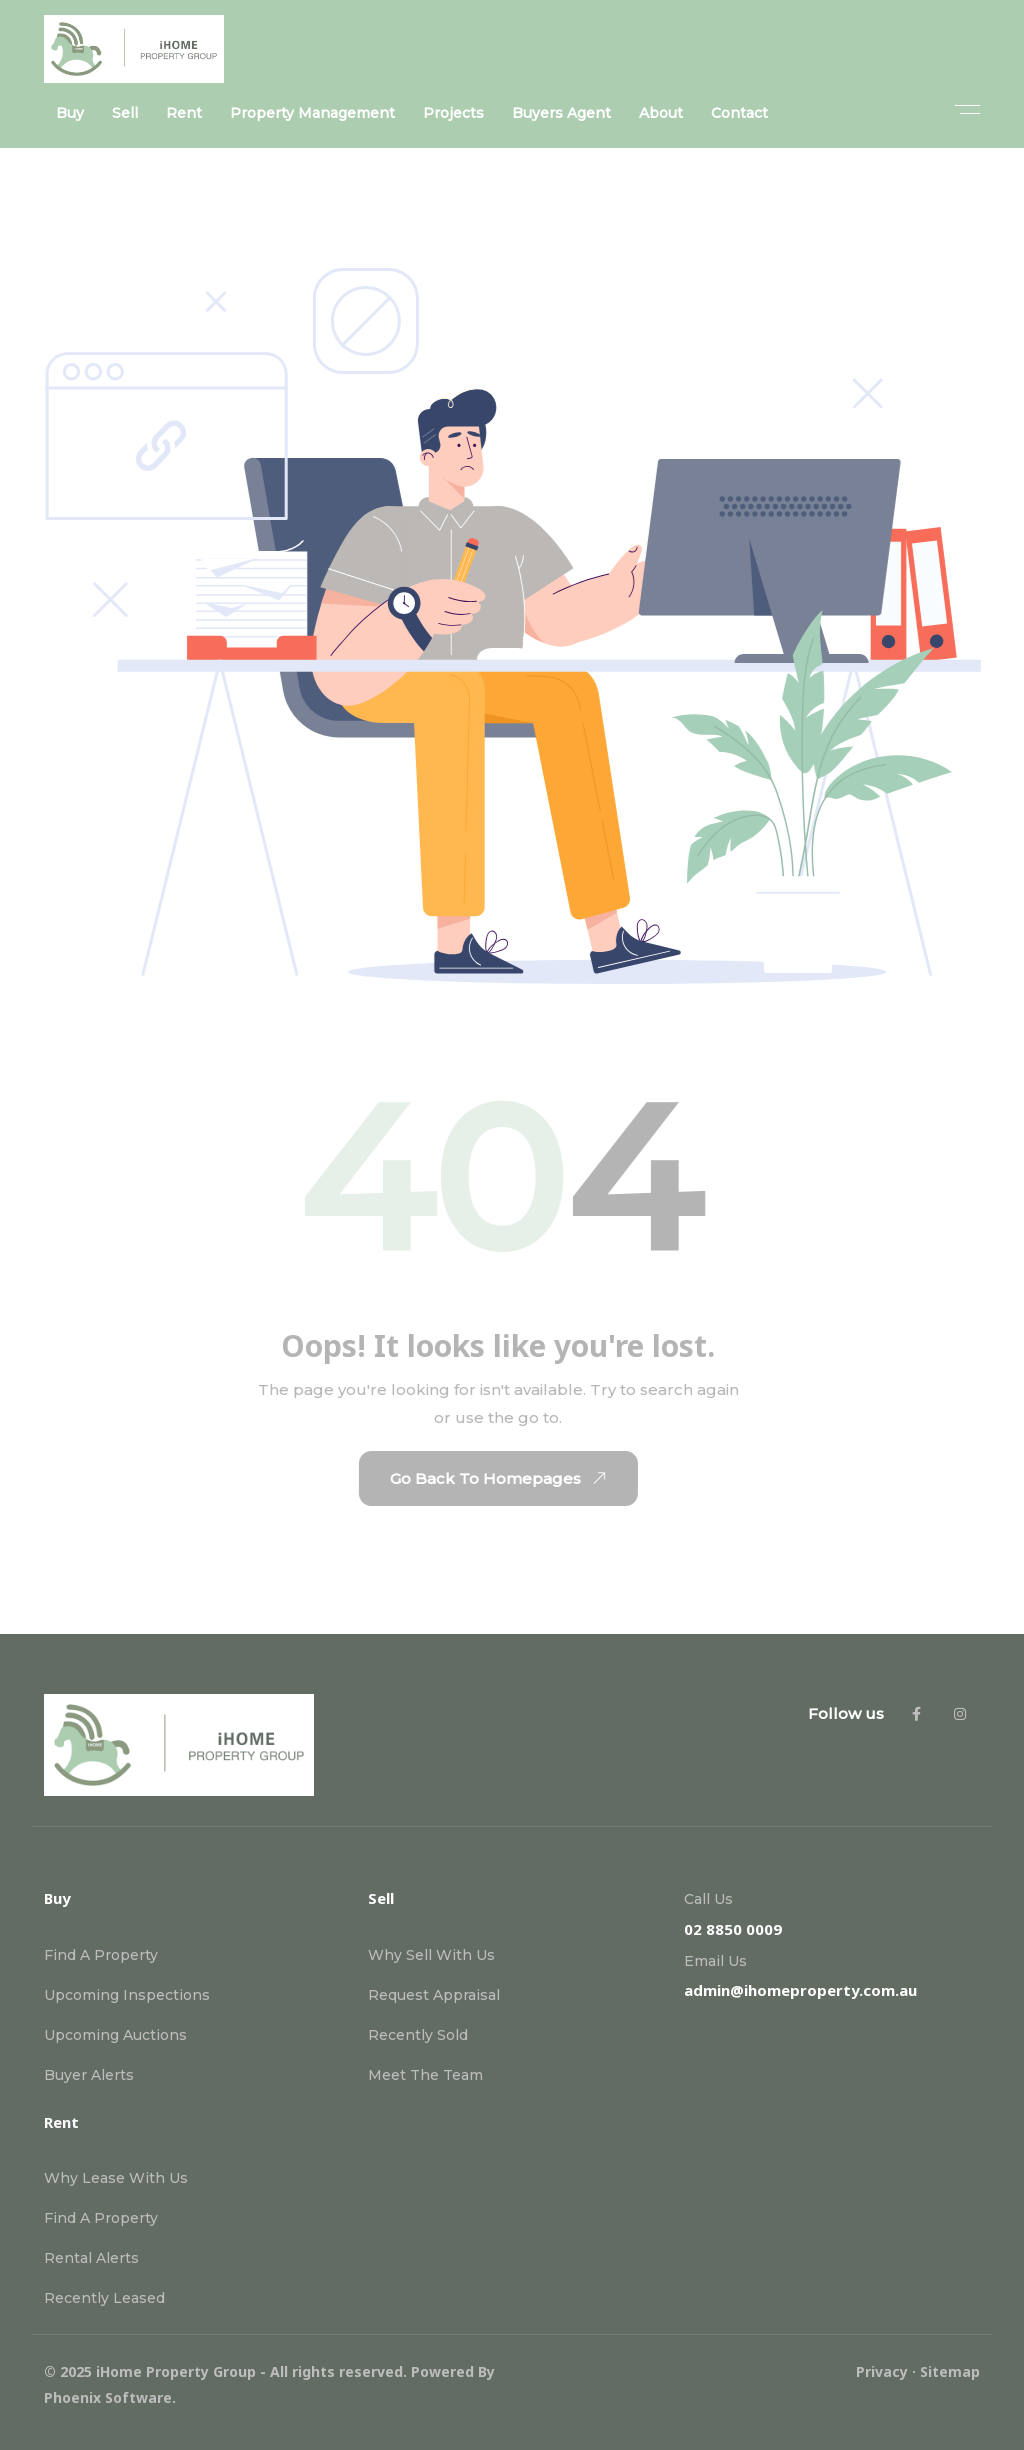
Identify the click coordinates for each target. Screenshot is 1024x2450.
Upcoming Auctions (115, 2035)
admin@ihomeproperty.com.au (800, 1990)
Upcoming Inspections (127, 1995)
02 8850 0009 (733, 1929)
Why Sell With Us (431, 1955)
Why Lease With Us (116, 2178)
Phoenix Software (108, 2397)
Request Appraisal (434, 1995)
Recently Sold (418, 2035)
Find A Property (101, 1955)
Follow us (846, 1713)
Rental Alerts (91, 2258)
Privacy (882, 2371)
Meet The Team (425, 2075)
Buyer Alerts (89, 2075)
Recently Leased (104, 2298)
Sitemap (950, 2371)
